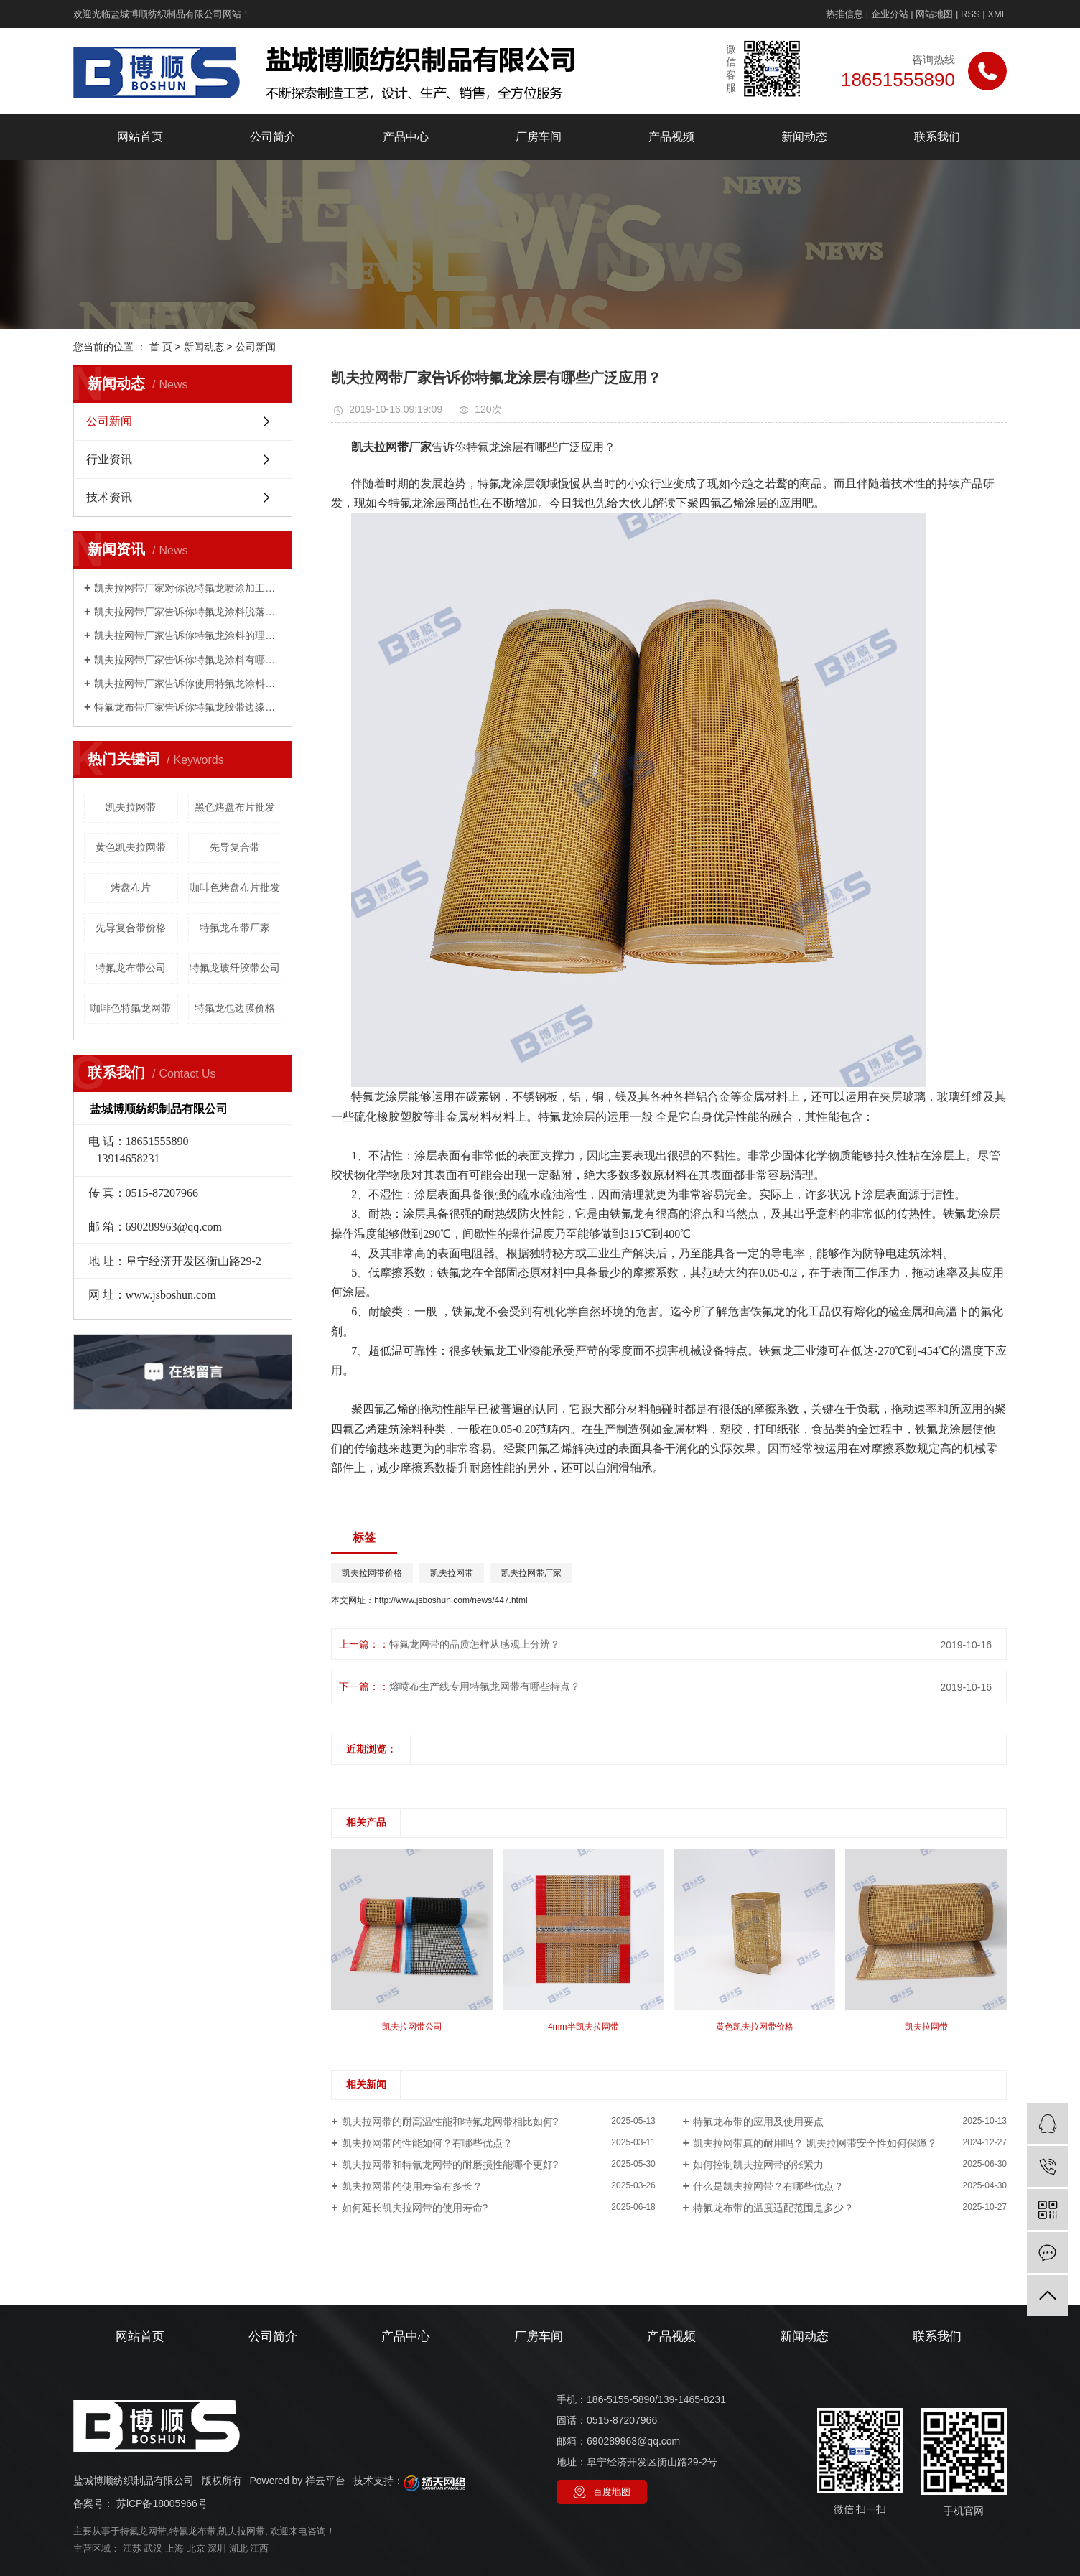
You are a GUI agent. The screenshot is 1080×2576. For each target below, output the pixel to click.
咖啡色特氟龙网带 (130, 1008)
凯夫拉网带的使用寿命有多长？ (412, 2186)
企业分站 (889, 14)
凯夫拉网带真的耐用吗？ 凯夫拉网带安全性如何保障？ (815, 2143)
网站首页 (140, 137)
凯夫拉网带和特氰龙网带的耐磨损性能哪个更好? (450, 2164)
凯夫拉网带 (131, 807)
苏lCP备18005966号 (162, 2503)
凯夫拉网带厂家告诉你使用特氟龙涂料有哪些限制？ (187, 683)
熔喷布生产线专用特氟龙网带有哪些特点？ (484, 1686)
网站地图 (934, 14)
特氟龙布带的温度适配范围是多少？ (773, 2207)
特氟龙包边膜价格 (235, 1008)
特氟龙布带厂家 (235, 927)
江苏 (132, 2548)
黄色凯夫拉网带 (131, 847)
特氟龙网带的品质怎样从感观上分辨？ (474, 1644)
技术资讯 (109, 497)
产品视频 (671, 137)
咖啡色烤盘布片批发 (235, 887)
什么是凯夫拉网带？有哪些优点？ (768, 2186)
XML (997, 14)
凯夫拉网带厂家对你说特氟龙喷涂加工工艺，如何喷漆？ (187, 588)
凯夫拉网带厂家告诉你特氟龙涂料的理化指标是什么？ (187, 635)
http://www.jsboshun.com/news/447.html (450, 1600)
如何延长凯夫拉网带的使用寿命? (415, 2207)
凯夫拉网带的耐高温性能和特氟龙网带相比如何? (450, 2121)
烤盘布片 (131, 887)
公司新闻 (256, 347)
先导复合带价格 (131, 927)
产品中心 (406, 137)
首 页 (160, 347)
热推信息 (844, 14)
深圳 (217, 2548)
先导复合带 (235, 847)
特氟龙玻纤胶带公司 (235, 968)
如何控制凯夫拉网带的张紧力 (758, 2164)
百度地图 (611, 2491)
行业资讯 (109, 459)
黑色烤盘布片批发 (235, 807)
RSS (970, 14)
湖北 (238, 2548)
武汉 (153, 2548)
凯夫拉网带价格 (372, 1573)
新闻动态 (804, 137)
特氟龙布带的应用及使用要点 (758, 2121)
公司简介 (273, 137)
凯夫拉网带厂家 (531, 1573)
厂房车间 (539, 137)
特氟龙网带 (143, 2531)
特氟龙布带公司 (131, 968)
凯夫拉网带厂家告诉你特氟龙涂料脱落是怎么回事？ (187, 611)
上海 (174, 2548)
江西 (259, 2548)
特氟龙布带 (192, 2531)
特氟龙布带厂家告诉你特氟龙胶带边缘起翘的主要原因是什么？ (187, 707)
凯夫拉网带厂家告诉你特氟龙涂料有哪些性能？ (187, 660)
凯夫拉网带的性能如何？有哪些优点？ (427, 2143)
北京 (196, 2548)
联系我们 (937, 137)
